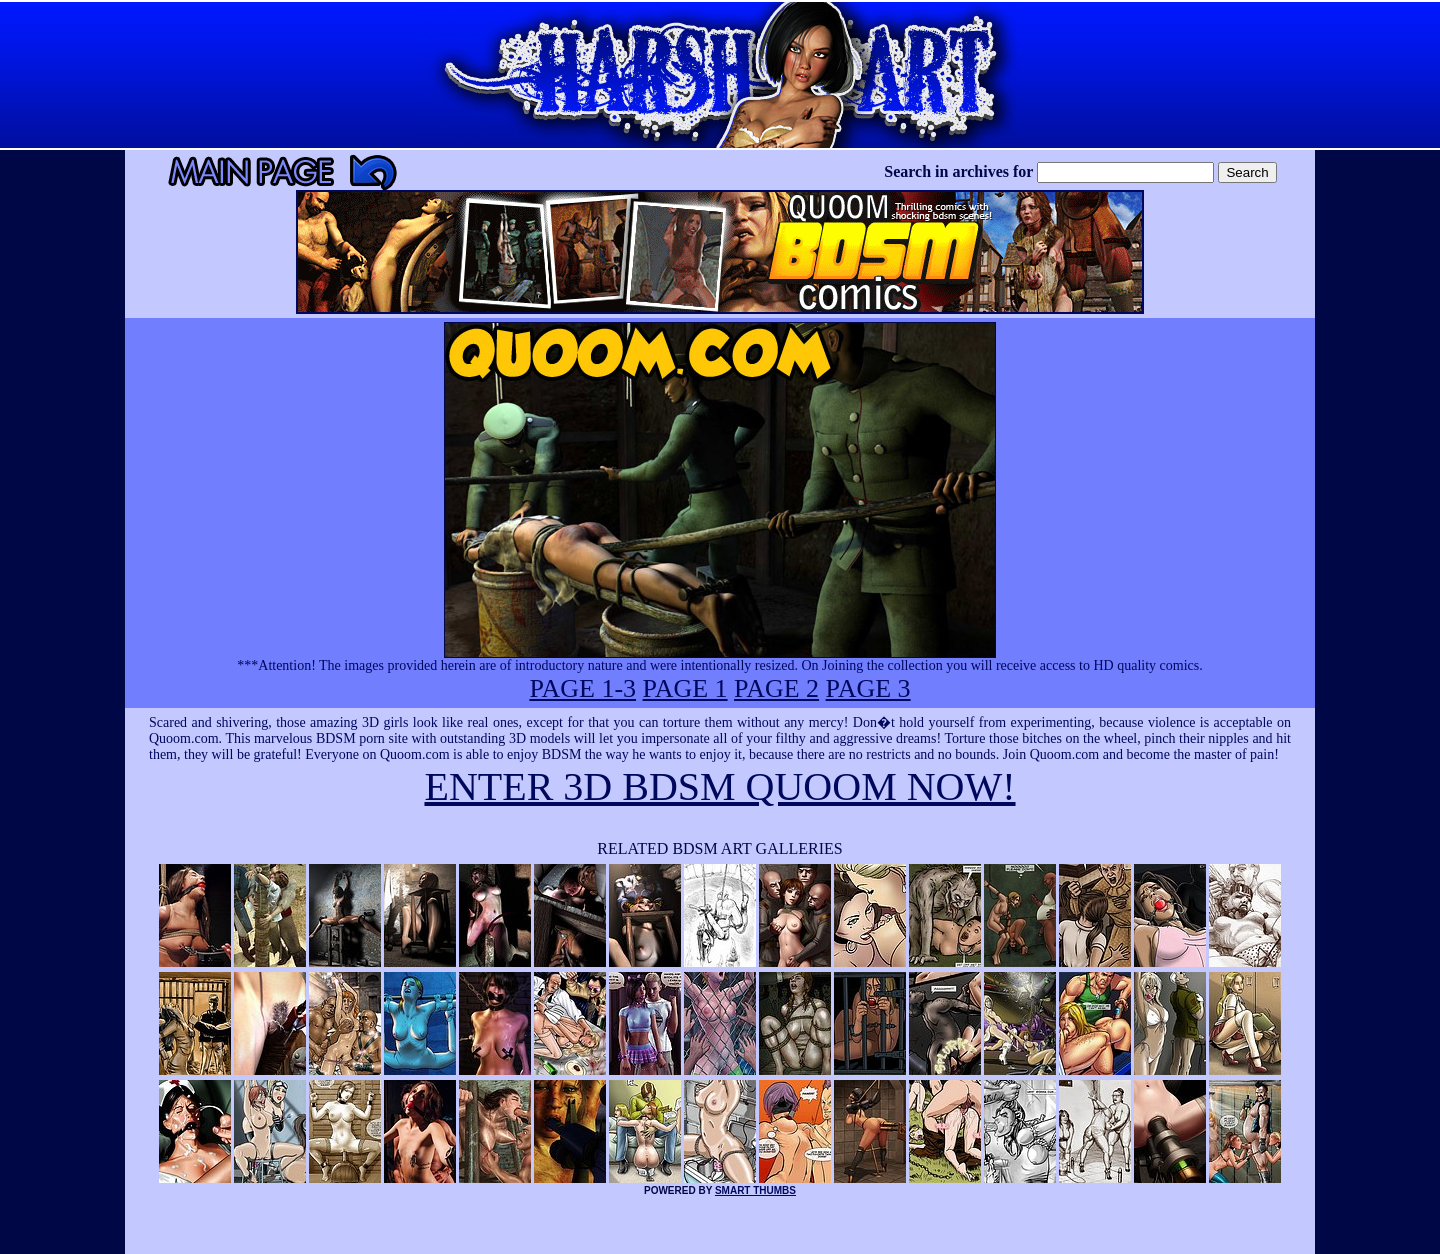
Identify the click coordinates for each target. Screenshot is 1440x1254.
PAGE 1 (685, 688)
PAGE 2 (776, 688)
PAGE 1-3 (582, 688)
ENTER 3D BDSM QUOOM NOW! (719, 786)
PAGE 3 (868, 688)
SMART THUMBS (755, 1190)
